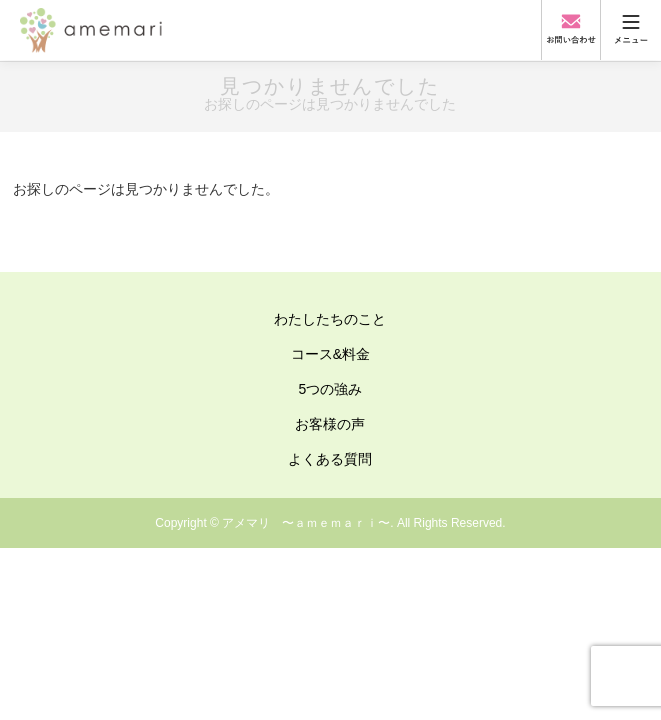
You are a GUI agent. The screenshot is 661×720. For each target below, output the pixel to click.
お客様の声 (330, 424)
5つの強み (331, 389)
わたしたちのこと (330, 319)
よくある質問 (330, 459)
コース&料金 (330, 354)
